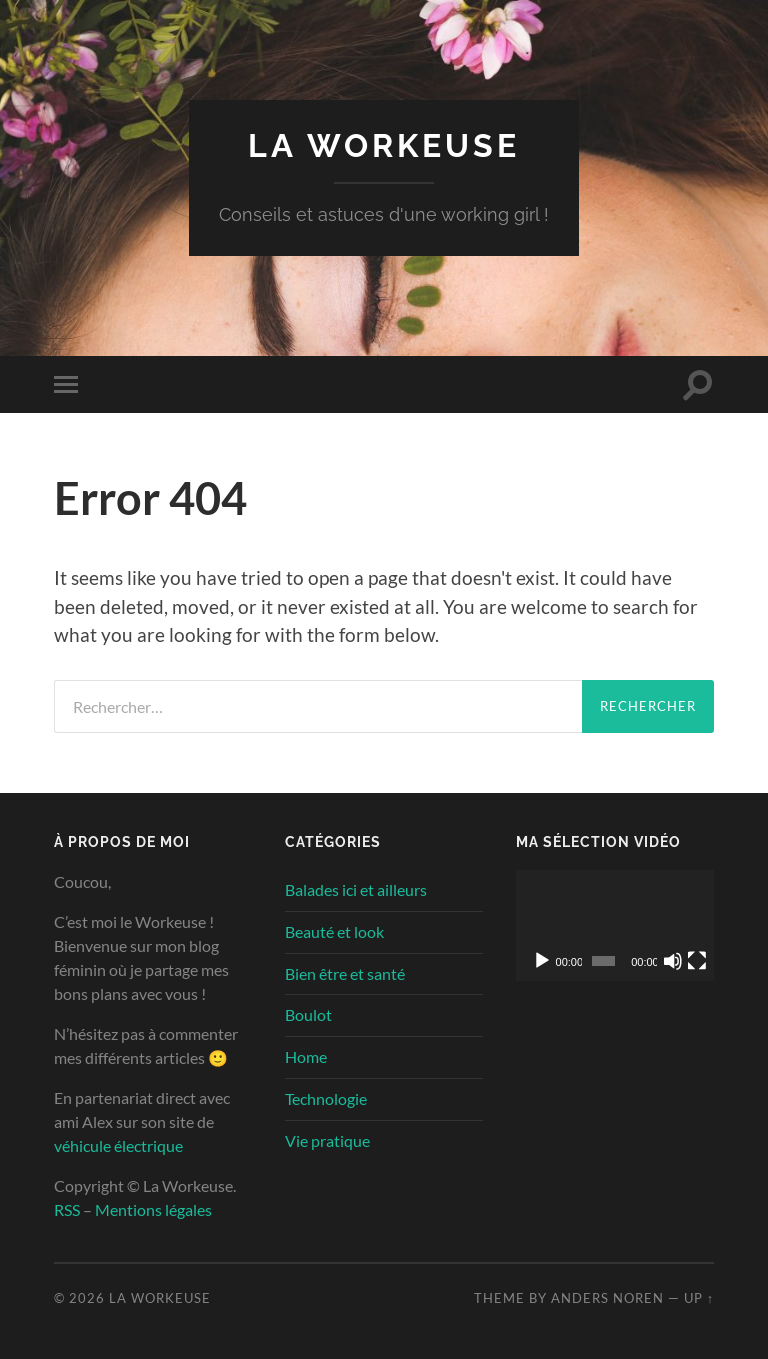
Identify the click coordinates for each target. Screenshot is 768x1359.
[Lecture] (542, 961)
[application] (615, 925)
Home (306, 1056)
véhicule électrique (118, 1145)
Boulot (308, 1014)
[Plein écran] (697, 961)
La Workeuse (384, 145)
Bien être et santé (345, 973)
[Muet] (673, 961)
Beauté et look (334, 931)
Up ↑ (699, 1298)
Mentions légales (153, 1209)
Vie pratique (327, 1140)
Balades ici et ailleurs (356, 889)
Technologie (326, 1098)
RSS (67, 1209)
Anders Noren (607, 1298)
